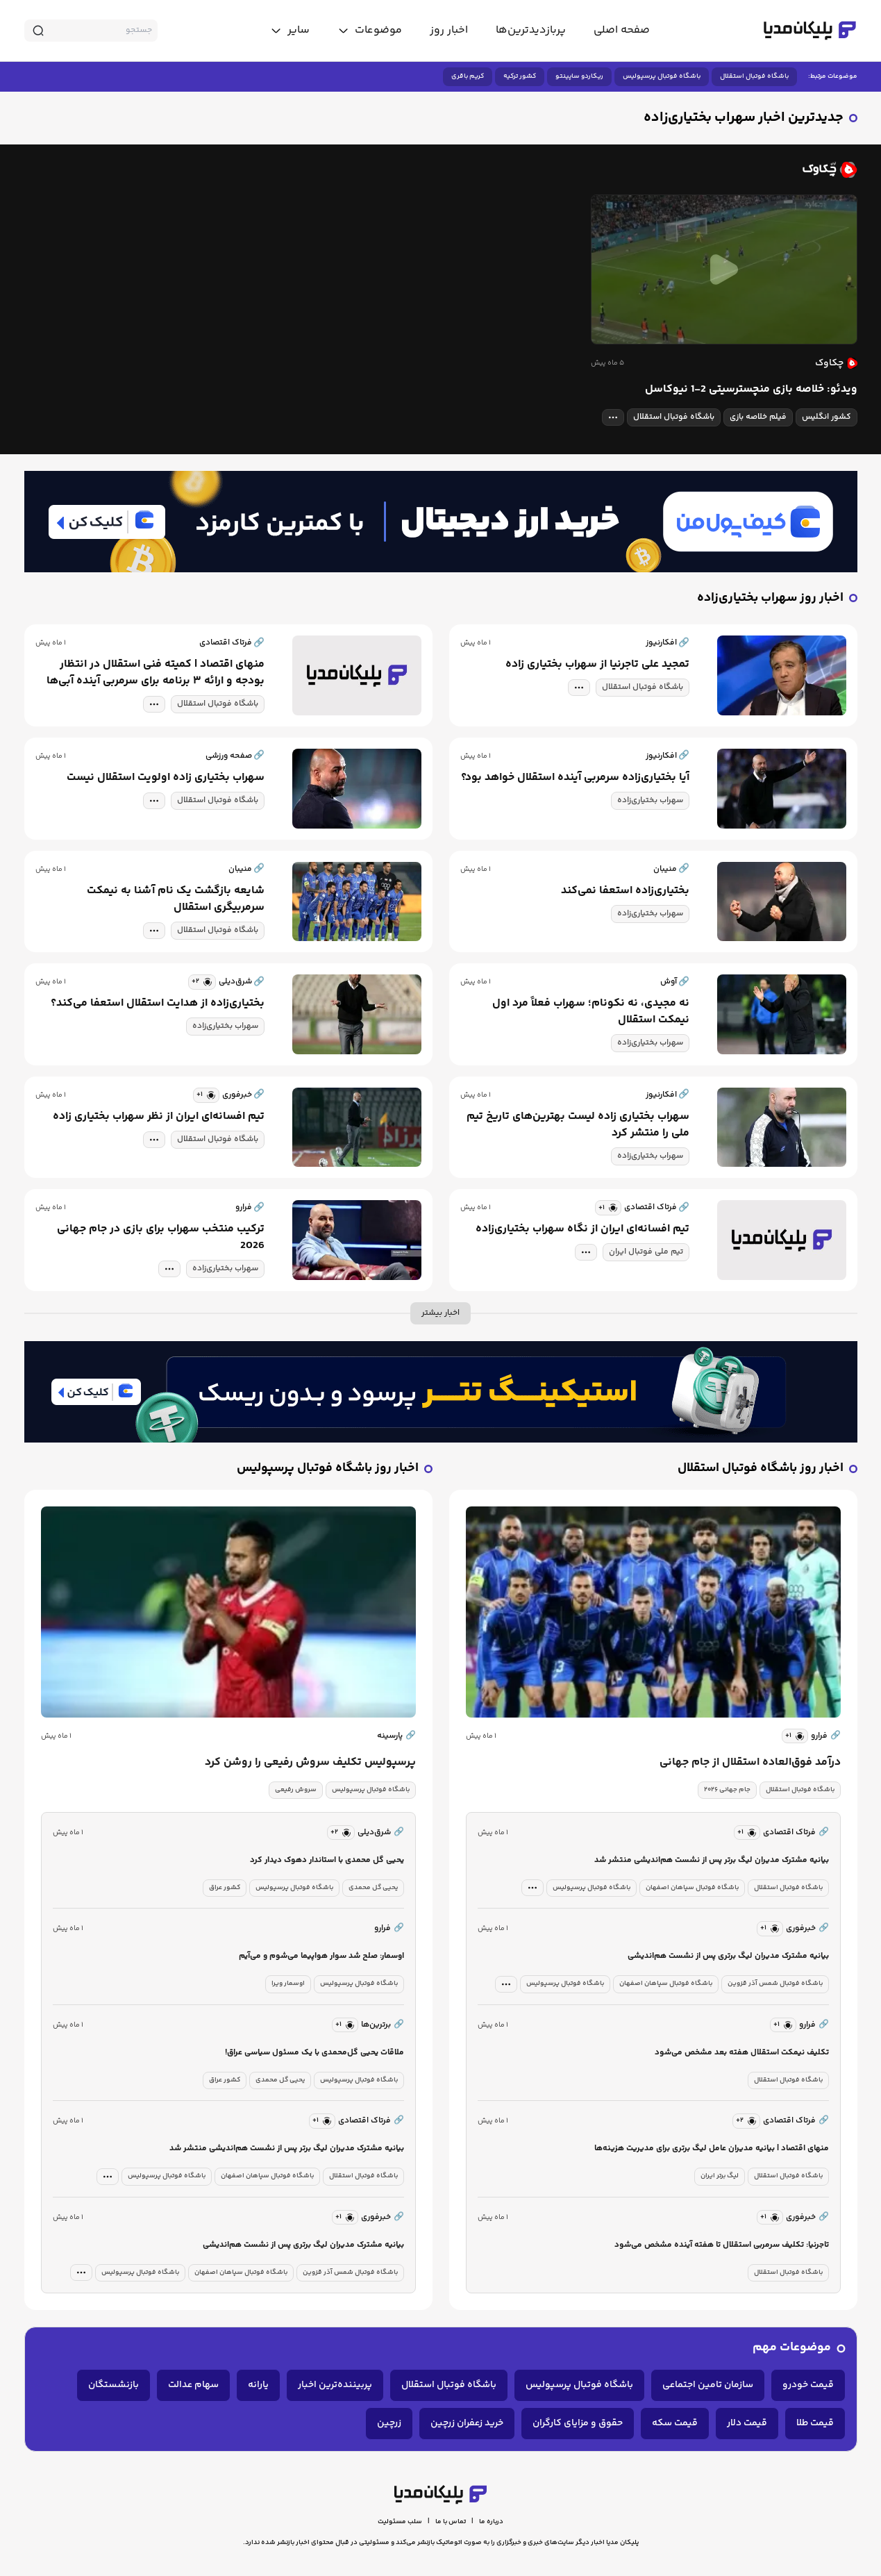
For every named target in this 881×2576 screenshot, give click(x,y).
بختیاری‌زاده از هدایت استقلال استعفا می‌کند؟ (158, 1003)
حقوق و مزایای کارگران (577, 2423)
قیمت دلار (747, 2423)
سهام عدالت (193, 2385)
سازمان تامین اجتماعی (707, 2385)
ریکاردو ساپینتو (579, 76)
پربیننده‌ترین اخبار (335, 2385)
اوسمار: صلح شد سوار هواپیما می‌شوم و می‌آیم (321, 1956)
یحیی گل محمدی (373, 1887)
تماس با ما (450, 2521)
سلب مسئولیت (400, 2521)
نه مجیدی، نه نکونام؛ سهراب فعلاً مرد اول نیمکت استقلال (590, 1012)
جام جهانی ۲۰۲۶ (727, 1789)
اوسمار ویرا (288, 1983)
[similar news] (202, 982)
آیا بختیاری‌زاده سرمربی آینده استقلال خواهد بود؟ (575, 778)
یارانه (258, 2385)
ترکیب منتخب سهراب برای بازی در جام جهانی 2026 (161, 1237)
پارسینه (396, 1736)
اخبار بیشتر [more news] (440, 1313)
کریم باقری (467, 76)
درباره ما (491, 2521)
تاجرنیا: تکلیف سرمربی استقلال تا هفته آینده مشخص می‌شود (721, 2245)
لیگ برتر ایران (719, 2176)
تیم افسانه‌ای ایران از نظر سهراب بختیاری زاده (159, 1116)
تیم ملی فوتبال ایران (646, 1251)
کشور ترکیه (519, 76)
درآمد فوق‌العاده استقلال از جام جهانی (750, 1762)
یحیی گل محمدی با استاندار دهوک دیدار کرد (327, 1860)
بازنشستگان (113, 2385)
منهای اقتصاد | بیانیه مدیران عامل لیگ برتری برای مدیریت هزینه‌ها (711, 2148)
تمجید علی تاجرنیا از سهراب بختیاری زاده (597, 664)
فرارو (826, 1736)
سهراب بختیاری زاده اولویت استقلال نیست (166, 778)
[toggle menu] (369, 30)
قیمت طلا (815, 2423)
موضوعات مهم (792, 2347)
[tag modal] (613, 417)
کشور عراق (224, 1887)
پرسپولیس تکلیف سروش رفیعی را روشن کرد (310, 1762)
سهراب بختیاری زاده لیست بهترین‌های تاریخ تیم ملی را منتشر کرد (578, 1125)
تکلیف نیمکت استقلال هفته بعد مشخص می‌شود (742, 2052)
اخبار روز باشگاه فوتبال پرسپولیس (328, 1468)
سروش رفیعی (296, 1789)
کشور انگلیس (826, 417)
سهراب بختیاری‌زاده (650, 800)
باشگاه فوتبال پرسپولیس (661, 76)
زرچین (389, 2423)
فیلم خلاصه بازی (758, 417)
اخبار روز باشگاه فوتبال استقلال (761, 1468)
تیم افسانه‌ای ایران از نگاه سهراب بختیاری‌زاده (582, 1229)
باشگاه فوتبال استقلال (754, 76)
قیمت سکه (675, 2423)
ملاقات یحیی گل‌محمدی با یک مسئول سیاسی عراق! (314, 2052)
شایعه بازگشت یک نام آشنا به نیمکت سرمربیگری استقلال (176, 899)
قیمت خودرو (808, 2385)
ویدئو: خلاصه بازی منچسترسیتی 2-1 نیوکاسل (751, 389)
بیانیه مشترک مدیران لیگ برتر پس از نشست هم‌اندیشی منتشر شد (711, 1860)
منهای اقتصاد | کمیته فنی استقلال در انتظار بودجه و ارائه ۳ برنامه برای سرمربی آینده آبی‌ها (156, 673)
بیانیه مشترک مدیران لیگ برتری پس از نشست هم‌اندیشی (728, 1956)
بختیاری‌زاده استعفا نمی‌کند (625, 891)
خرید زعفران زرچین (466, 2423)
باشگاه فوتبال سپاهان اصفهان (692, 1887)
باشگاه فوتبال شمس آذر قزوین (775, 1983)
